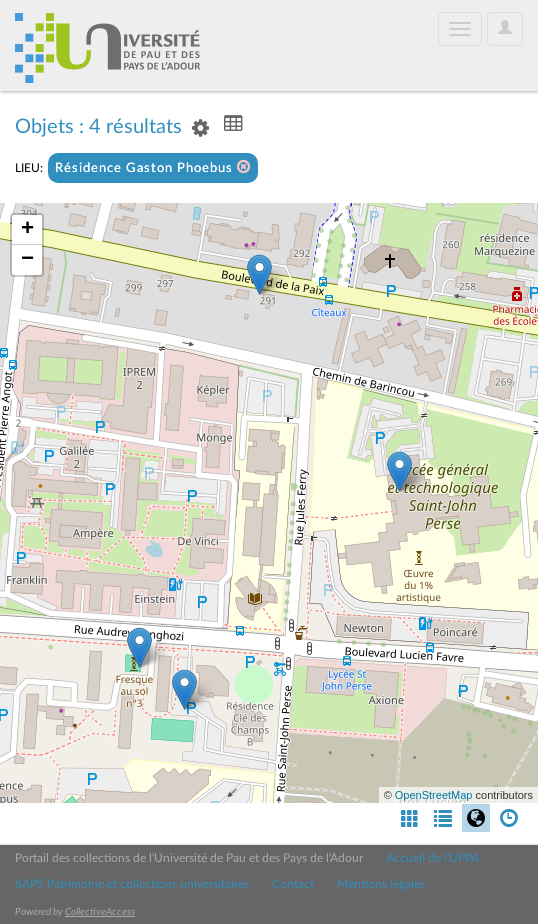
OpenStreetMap (434, 795)
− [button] (27, 260)
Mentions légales (381, 884)
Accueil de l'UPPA (432, 858)
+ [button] (27, 230)
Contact (293, 884)
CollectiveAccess (100, 912)
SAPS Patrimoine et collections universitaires (132, 884)
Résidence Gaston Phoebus (153, 167)
